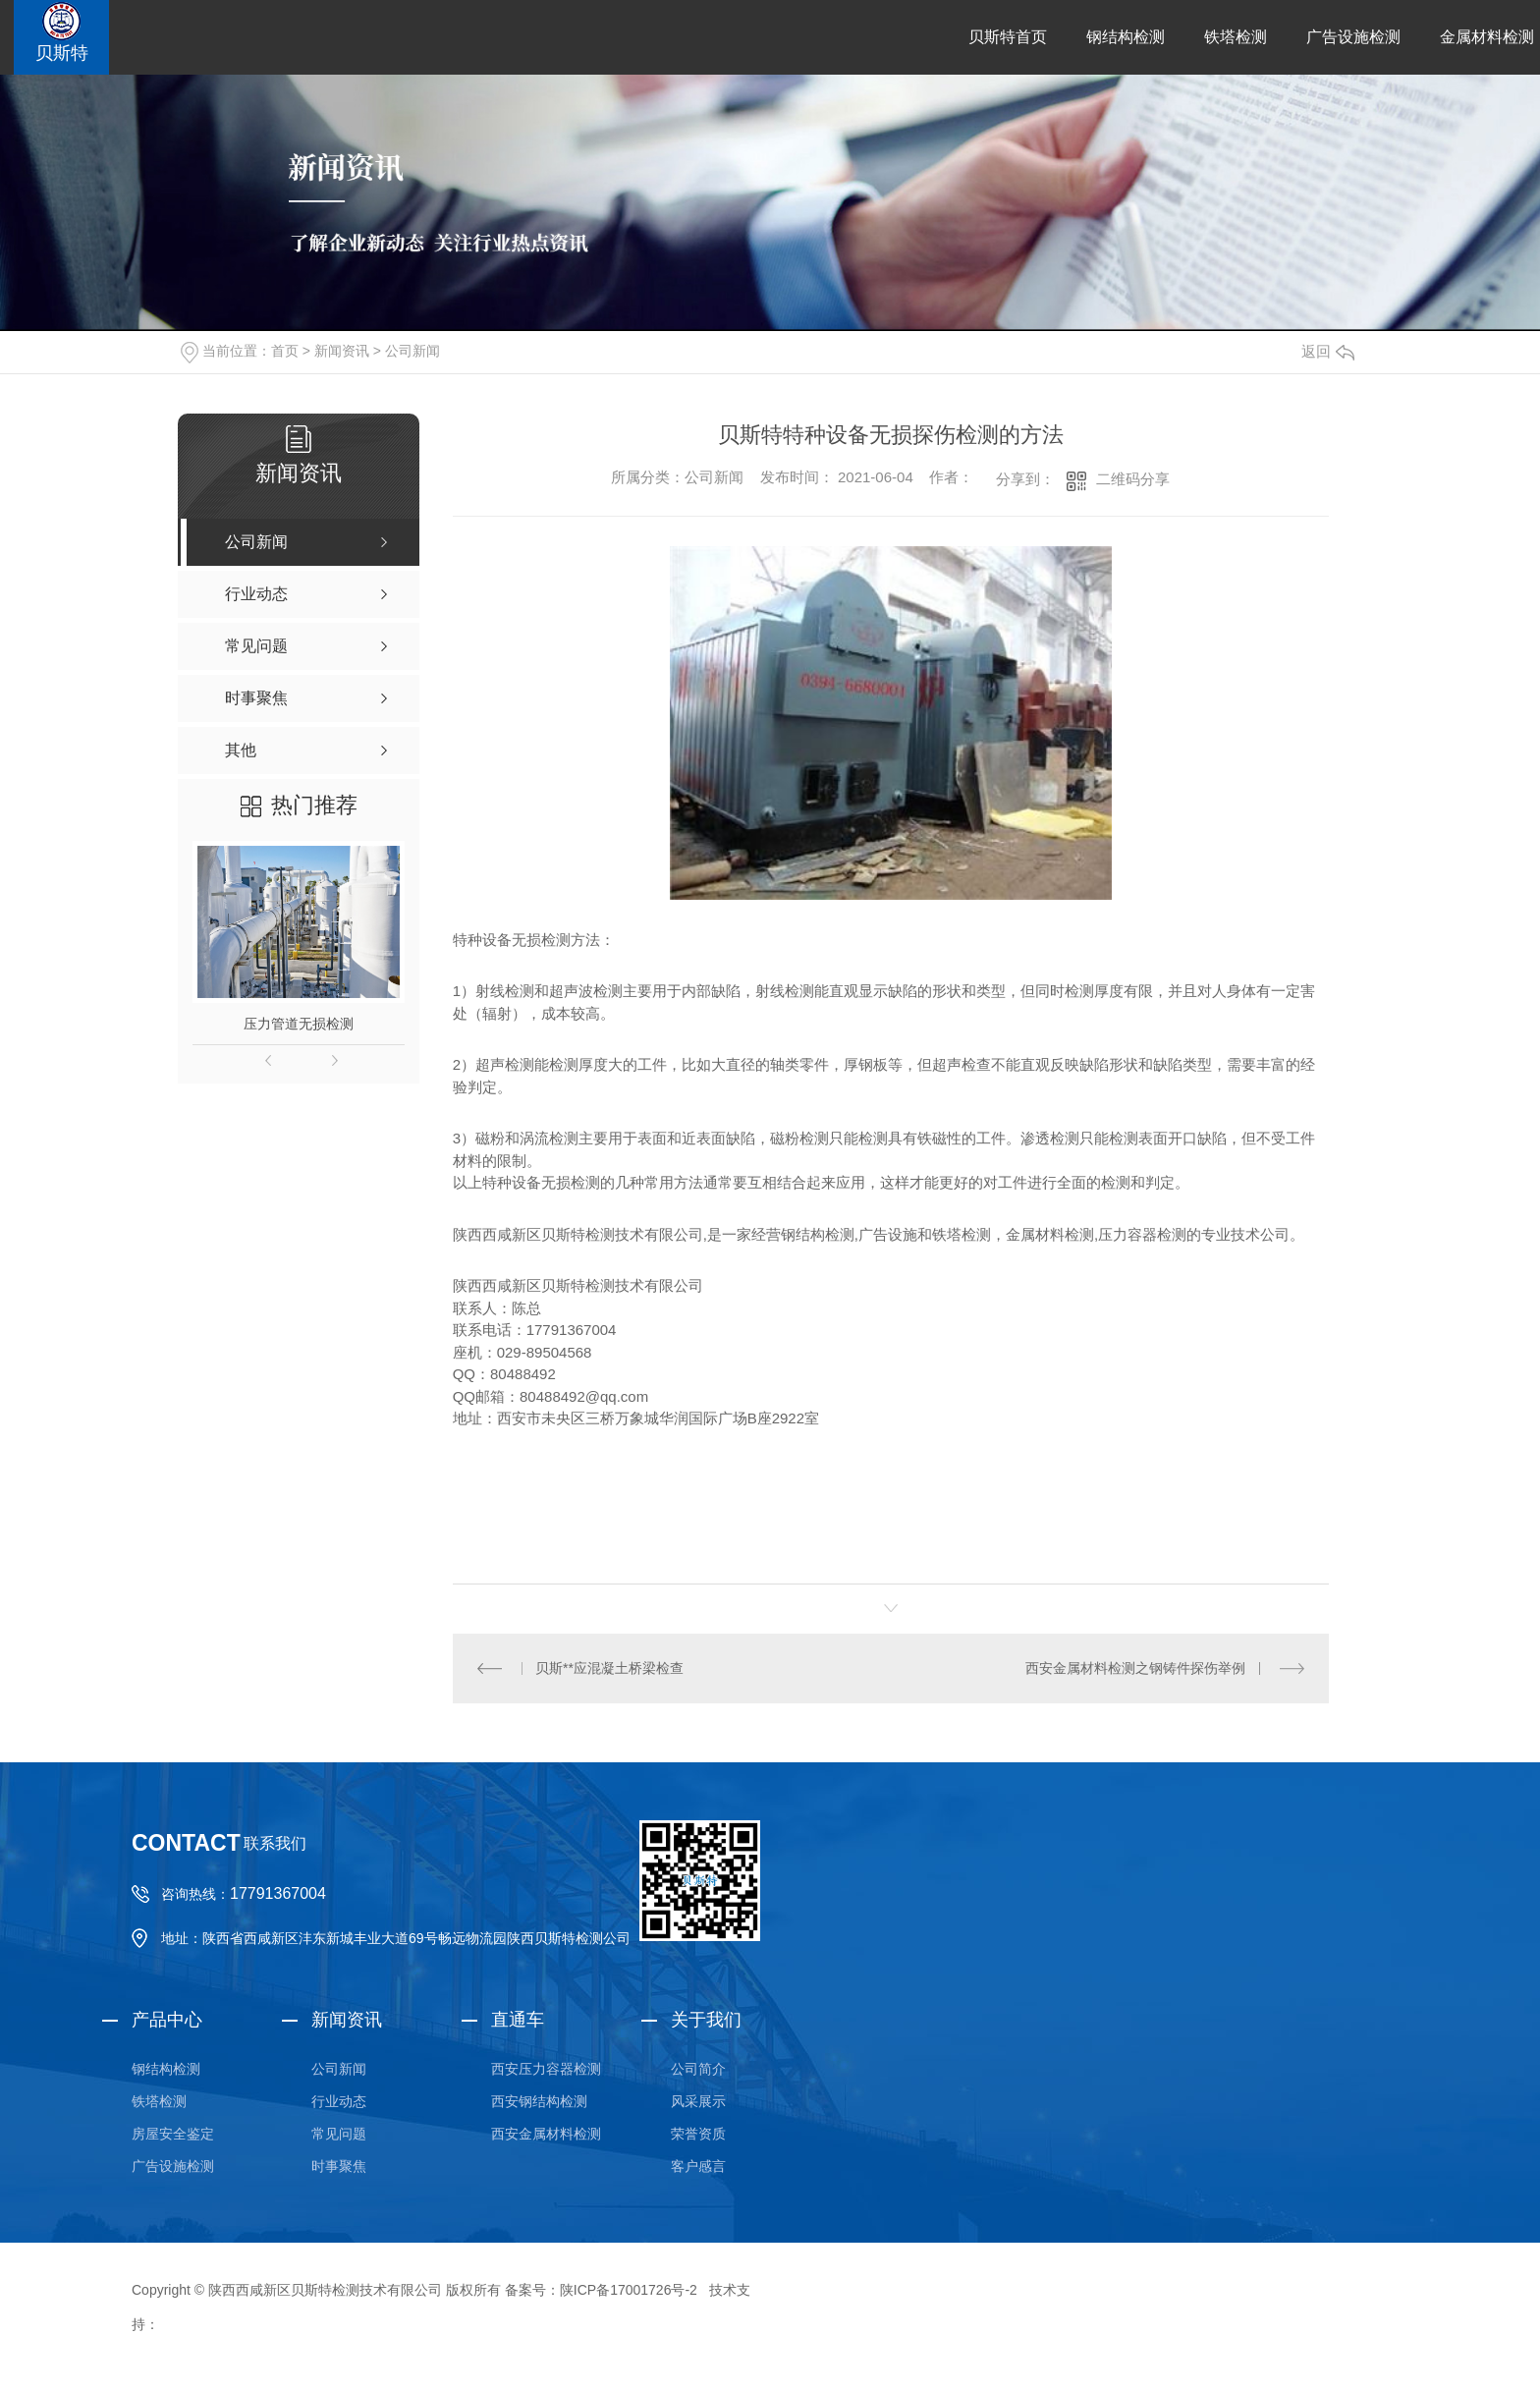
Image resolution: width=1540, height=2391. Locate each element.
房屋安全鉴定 (173, 2133)
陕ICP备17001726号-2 (628, 2290)
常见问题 (338, 2133)
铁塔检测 (1235, 36)
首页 (285, 351)
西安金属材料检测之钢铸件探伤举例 (1135, 1668)
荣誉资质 (698, 2133)
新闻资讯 (341, 351)
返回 (1327, 351)
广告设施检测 (1353, 36)
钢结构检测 (1125, 36)
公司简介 (698, 2069)
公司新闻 (412, 351)
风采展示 (698, 2101)
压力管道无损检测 (299, 1023)
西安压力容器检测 (546, 2069)
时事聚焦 (338, 2166)
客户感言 (698, 2166)
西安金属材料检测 (546, 2133)
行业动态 (338, 2101)
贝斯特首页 (1007, 36)
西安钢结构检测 (539, 2101)
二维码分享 (1133, 479)
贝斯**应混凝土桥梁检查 (609, 1668)
